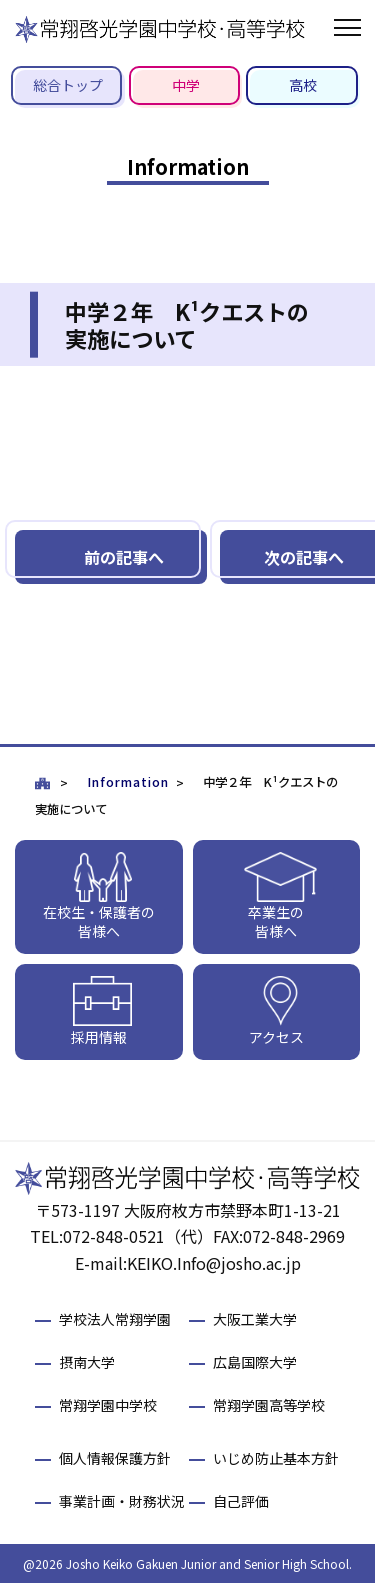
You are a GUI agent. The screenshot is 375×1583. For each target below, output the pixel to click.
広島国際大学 (255, 1362)
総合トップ (68, 85)
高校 (303, 85)
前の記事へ (124, 557)
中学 (186, 85)
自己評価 (241, 1501)
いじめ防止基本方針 (276, 1458)
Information (128, 782)
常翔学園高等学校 (269, 1405)
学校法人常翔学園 (115, 1319)
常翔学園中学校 (108, 1405)
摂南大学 (87, 1362)
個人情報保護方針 (115, 1458)
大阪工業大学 (255, 1319)
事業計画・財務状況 (122, 1501)
